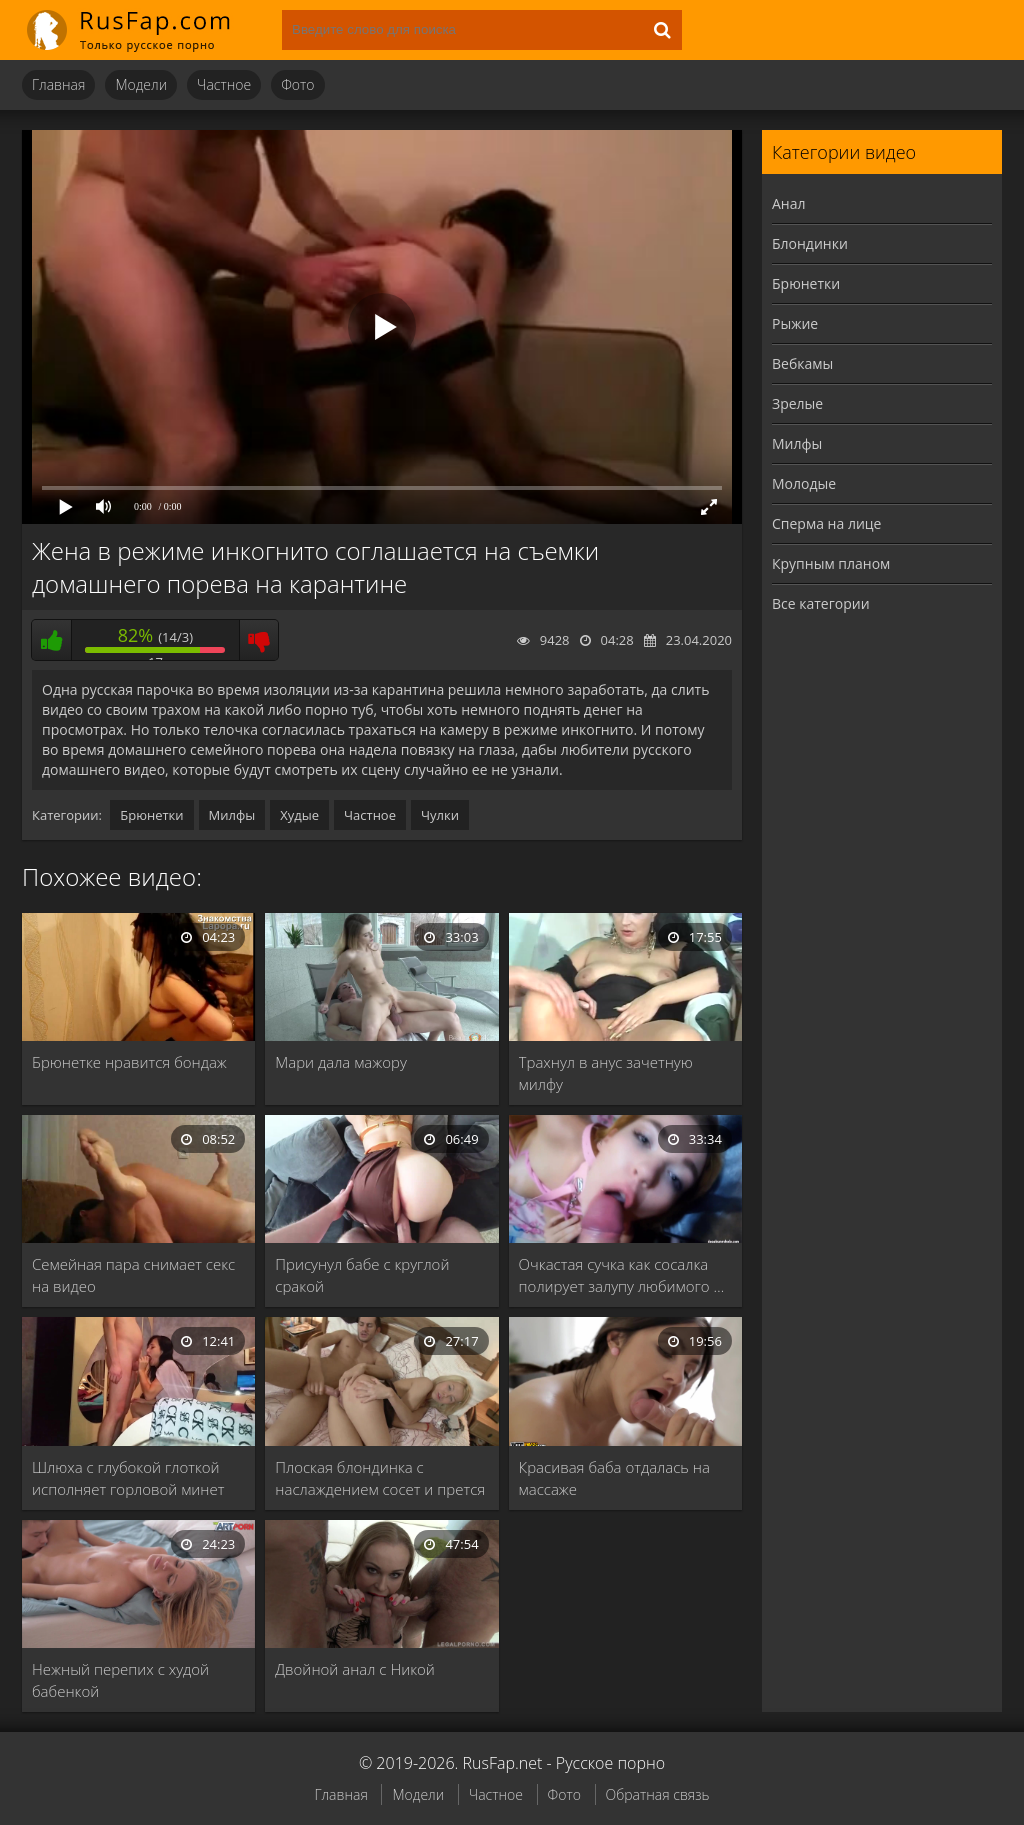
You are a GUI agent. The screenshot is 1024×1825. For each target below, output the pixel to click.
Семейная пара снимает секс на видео (133, 1275)
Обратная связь (658, 1794)
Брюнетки (151, 815)
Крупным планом (831, 563)
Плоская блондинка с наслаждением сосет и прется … (380, 1478)
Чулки (440, 815)
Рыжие (795, 323)
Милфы (232, 815)
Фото (297, 84)
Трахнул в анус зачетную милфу (606, 1073)
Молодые (804, 483)
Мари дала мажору (341, 1062)
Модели (141, 84)
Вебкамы (802, 363)
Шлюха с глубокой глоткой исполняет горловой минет (128, 1478)
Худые (299, 815)
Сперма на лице (826, 523)
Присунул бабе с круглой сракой (362, 1275)
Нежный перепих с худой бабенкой (120, 1680)
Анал (789, 203)
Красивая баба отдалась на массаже (614, 1478)
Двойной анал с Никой (355, 1669)
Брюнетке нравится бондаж (129, 1062)
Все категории (821, 603)
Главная (58, 84)
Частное (224, 84)
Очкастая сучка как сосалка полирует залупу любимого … (622, 1275)
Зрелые (797, 403)
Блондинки (810, 243)
